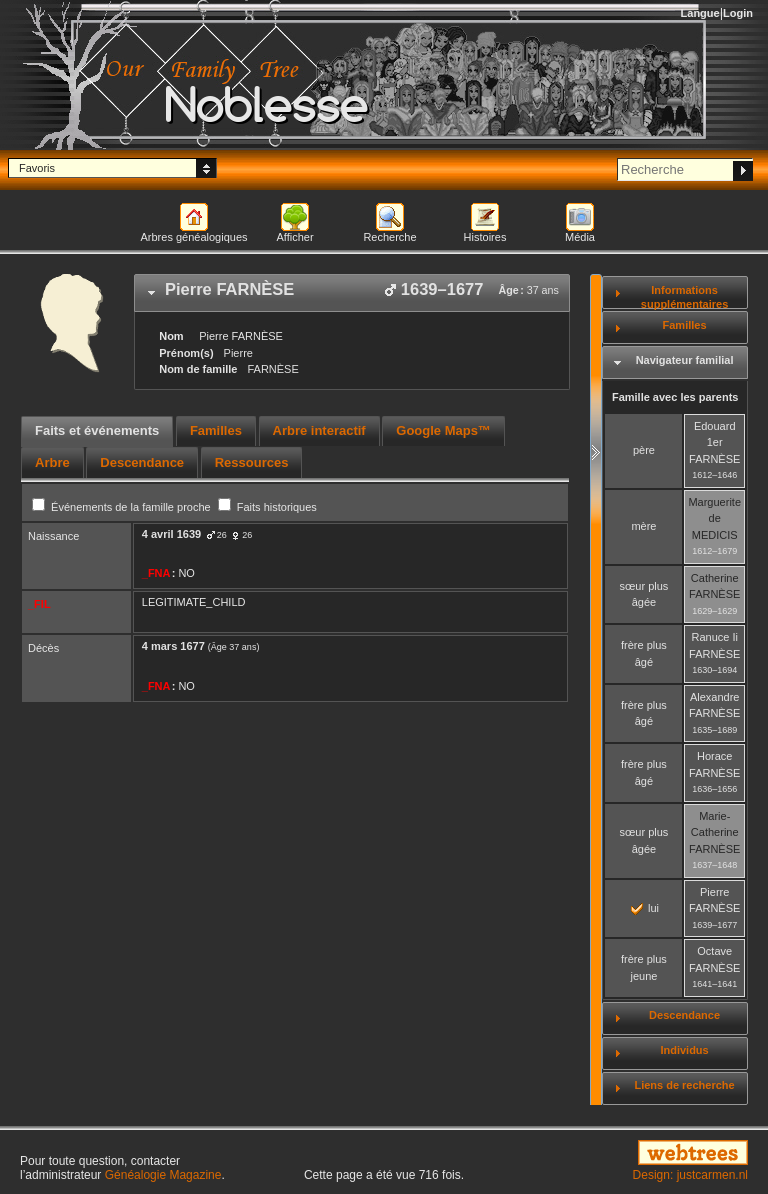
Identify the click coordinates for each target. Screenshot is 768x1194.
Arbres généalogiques (193, 237)
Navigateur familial (685, 360)
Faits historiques (267, 507)
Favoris (37, 168)
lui (645, 908)
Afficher (294, 237)
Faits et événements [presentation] (97, 430)
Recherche (389, 237)
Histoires (485, 237)
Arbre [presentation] (52, 462)
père (644, 450)
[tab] (352, 293)
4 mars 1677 (173, 646)
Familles (685, 325)
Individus (684, 1050)
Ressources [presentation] (252, 462)
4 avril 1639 (171, 534)
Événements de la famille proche (123, 507)
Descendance (684, 1015)
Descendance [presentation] (142, 462)
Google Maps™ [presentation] (443, 430)
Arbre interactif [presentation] (319, 430)
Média (580, 237)
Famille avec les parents (675, 397)
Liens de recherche (684, 1085)
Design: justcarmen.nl (690, 1175)
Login (738, 13)
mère (643, 526)
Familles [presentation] (216, 430)
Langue (700, 13)
